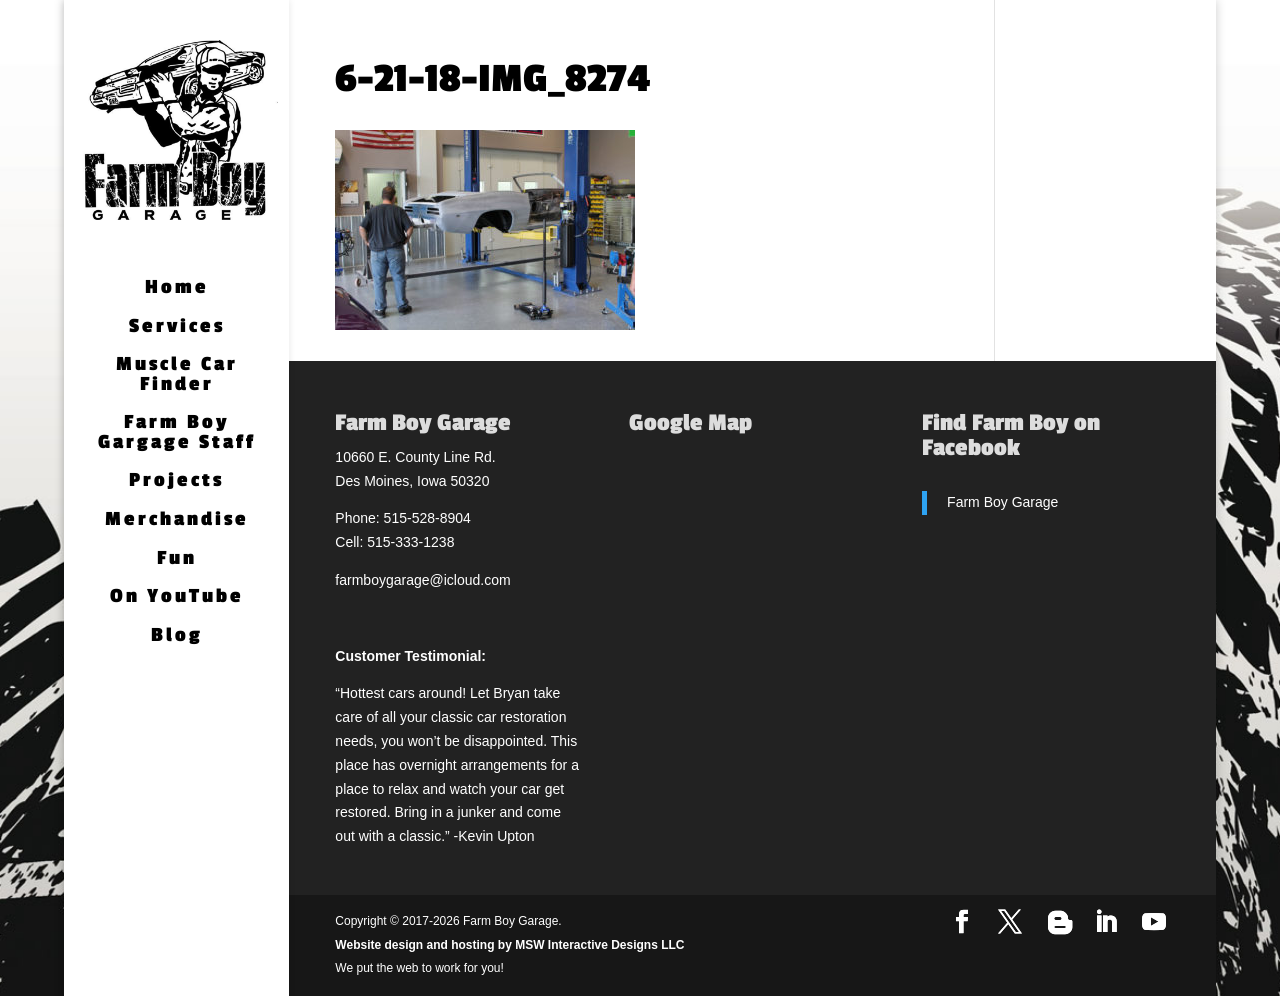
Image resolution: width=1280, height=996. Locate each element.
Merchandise (177, 520)
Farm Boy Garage (1002, 502)
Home (177, 288)
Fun (177, 559)
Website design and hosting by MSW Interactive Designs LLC (509, 945)
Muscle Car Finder (177, 375)
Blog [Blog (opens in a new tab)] (177, 636)
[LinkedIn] (1106, 923)
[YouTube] (1154, 923)
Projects (176, 481)
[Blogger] (1060, 923)
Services (177, 327)
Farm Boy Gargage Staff (177, 433)
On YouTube (177, 597)
